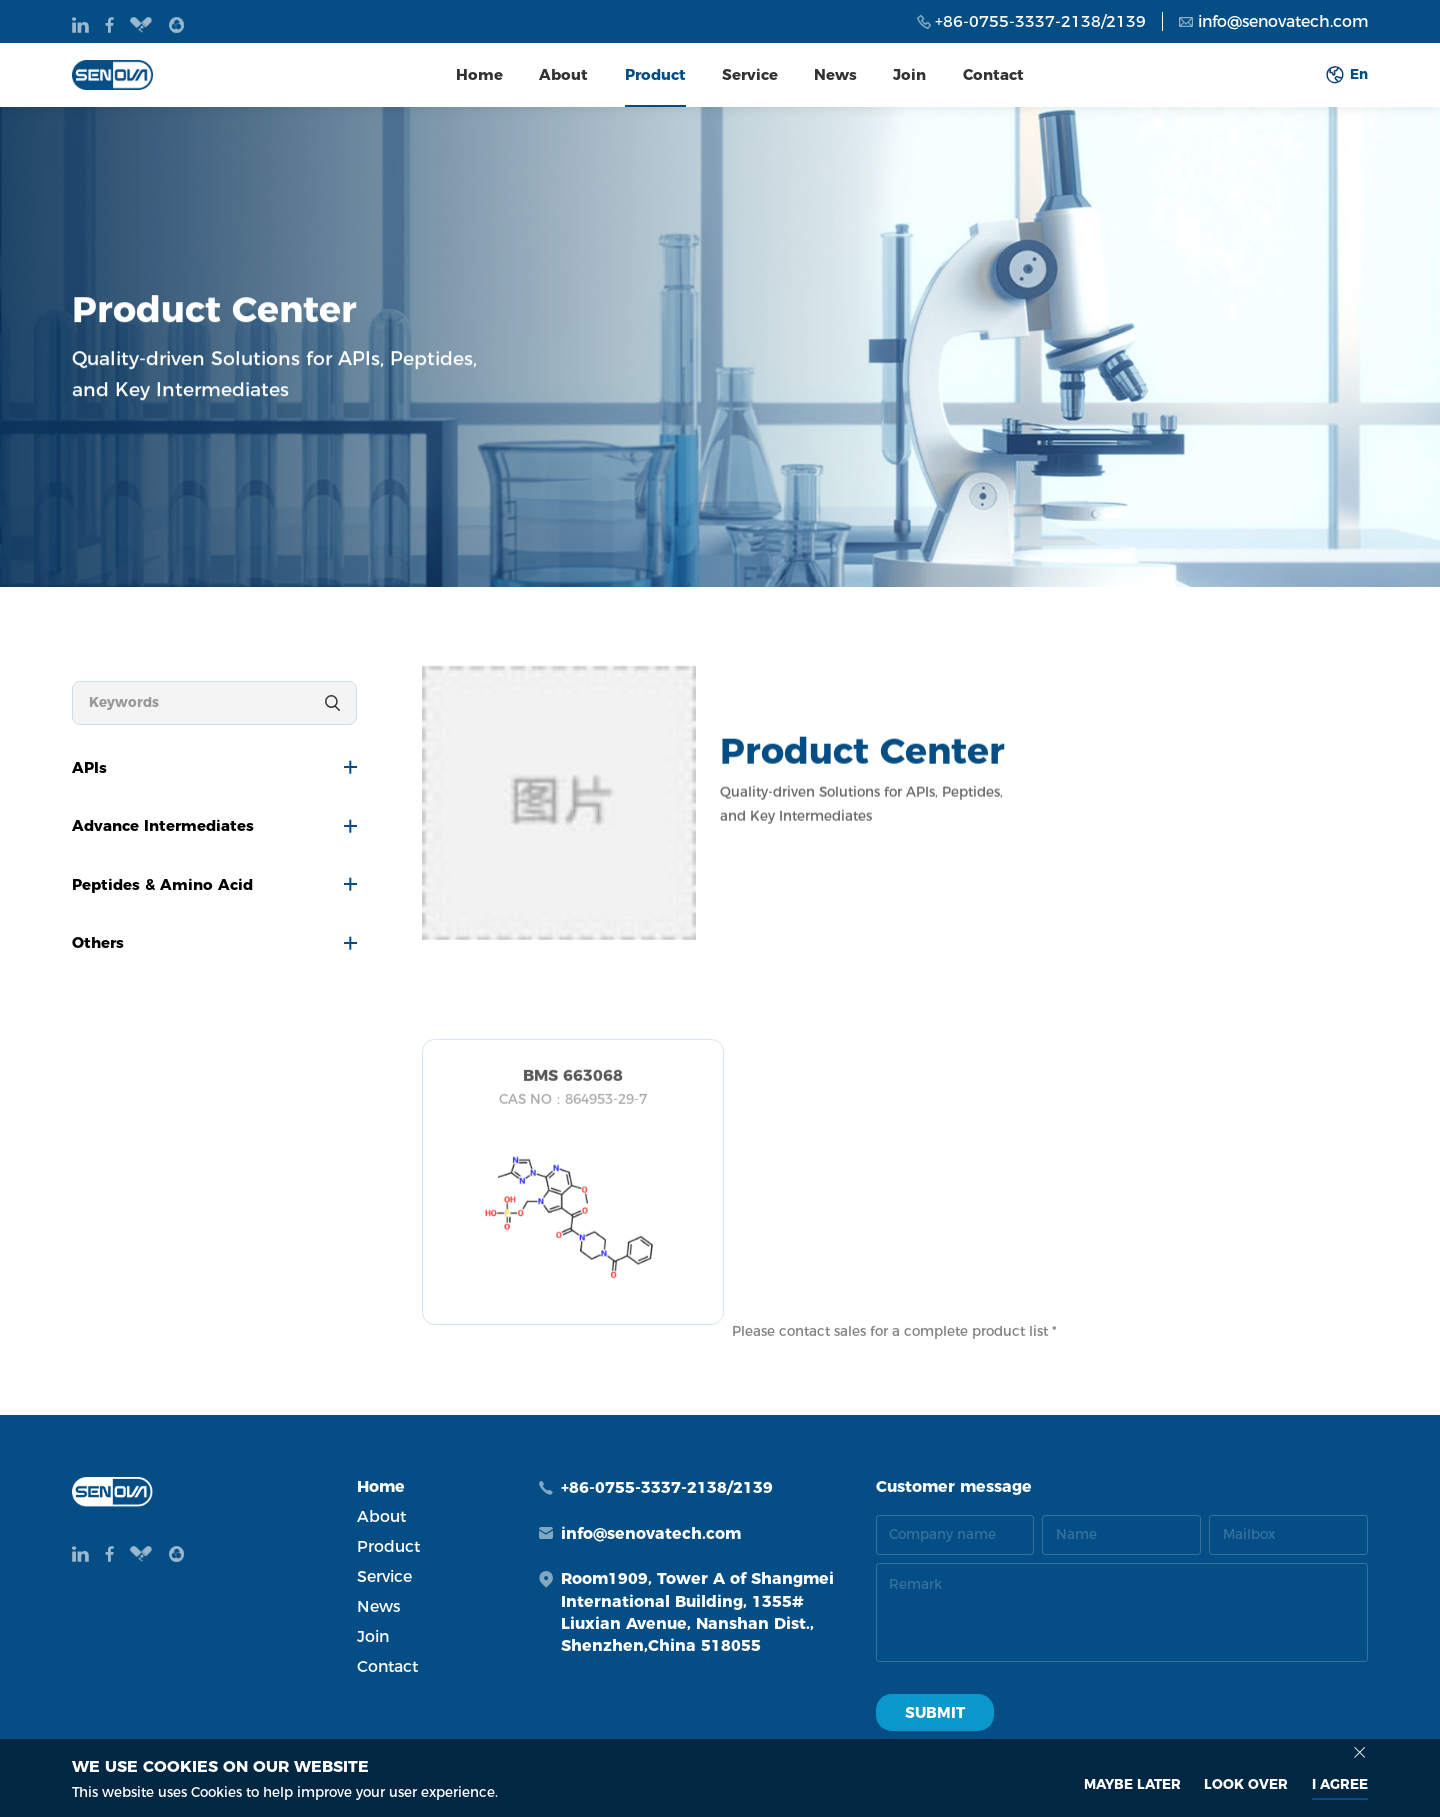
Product (655, 74)
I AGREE (1340, 1784)
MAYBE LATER (1132, 1784)
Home (479, 74)
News (835, 74)
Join (909, 74)
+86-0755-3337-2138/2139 (1040, 21)
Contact (993, 74)
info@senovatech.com (1283, 21)
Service (750, 74)
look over (1246, 1784)
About (563, 74)
